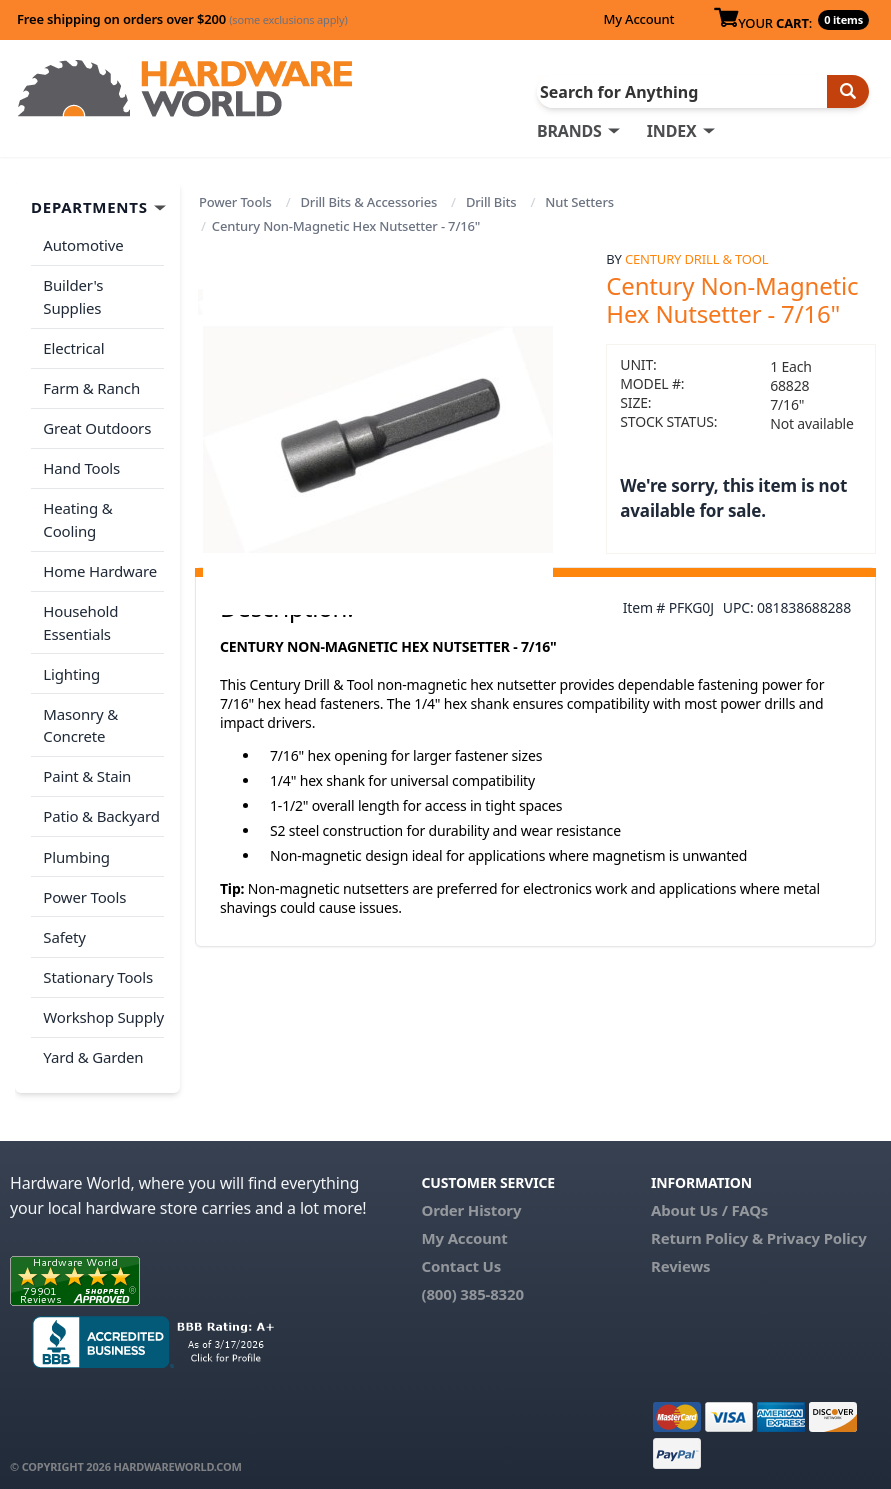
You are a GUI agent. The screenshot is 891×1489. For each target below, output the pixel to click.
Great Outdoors (97, 426)
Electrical (73, 347)
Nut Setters (579, 202)
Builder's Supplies (73, 296)
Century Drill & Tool (696, 259)
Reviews (680, 1255)
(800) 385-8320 (473, 1283)
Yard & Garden (93, 1046)
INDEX (672, 131)
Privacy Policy (817, 1227)
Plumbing (76, 849)
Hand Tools (81, 465)
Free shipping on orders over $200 (182, 19)
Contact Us (462, 1255)
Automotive (83, 245)
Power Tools (235, 202)
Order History (472, 1199)
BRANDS (569, 131)
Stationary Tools (98, 967)
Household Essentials (80, 617)
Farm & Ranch (91, 386)
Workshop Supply (103, 1007)
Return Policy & (707, 1227)
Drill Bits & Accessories (368, 202)
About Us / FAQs (709, 1199)
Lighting (71, 668)
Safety (64, 928)
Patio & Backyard (101, 809)
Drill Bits (491, 202)
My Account (638, 19)
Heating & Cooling (77, 516)
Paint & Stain (87, 770)
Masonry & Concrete (80, 719)
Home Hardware (100, 567)
